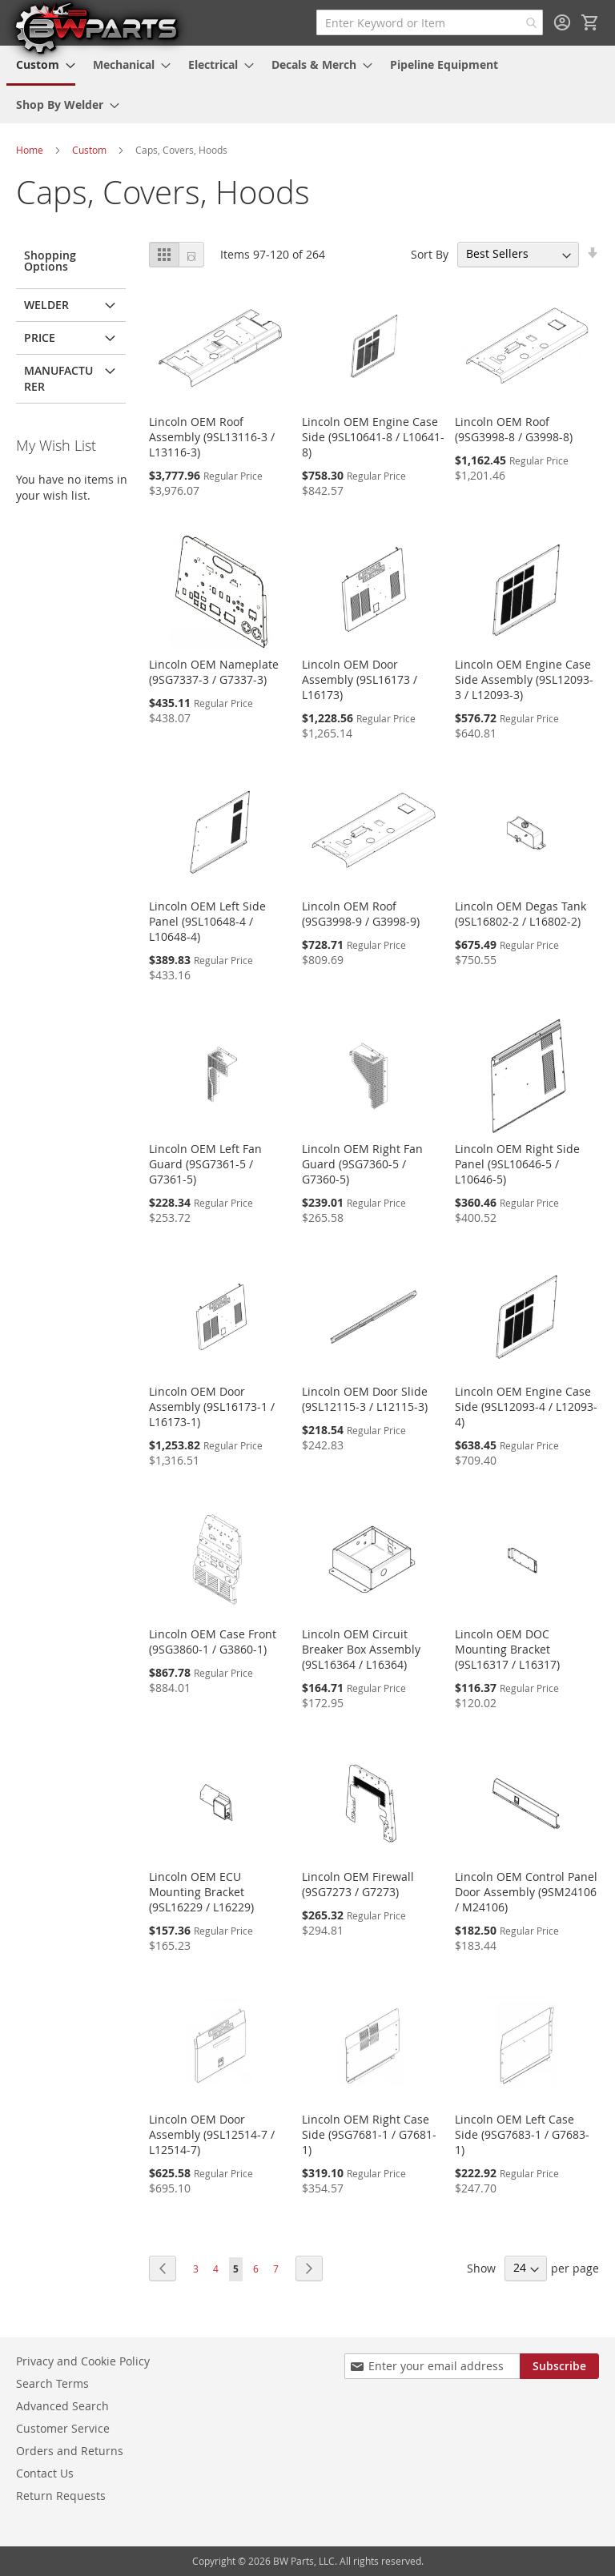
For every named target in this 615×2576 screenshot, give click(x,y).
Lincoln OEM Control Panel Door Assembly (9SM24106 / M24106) (526, 1892)
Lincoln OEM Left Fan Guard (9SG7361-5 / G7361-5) (205, 1164)
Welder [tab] (46, 304)
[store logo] (96, 27)
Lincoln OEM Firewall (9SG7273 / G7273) (358, 1884)
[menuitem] (40, 66)
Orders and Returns (69, 2450)
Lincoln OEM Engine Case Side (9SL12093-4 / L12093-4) (526, 1406)
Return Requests (61, 2495)
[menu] (307, 84)
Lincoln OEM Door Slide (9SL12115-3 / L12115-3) (365, 1399)
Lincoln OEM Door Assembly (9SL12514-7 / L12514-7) (212, 2134)
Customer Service (63, 2428)
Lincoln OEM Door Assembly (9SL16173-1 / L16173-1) (212, 1406)
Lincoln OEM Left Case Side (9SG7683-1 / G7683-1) (522, 2134)
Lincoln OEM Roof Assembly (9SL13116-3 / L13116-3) (212, 437)
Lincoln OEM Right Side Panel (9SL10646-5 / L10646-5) (517, 1164)
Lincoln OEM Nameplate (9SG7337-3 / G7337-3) (214, 672)
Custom (89, 149)
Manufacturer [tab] (58, 378)
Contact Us (45, 2473)
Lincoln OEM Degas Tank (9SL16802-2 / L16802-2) (520, 913)
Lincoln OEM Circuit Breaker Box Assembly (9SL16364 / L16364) (361, 1649)
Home (29, 149)
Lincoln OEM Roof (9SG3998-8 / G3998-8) (514, 429)
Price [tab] (39, 337)
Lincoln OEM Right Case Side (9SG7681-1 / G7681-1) (369, 2134)
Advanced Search (62, 2405)
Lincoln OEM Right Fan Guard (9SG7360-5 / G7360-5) (362, 1164)
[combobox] (429, 22)
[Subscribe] (559, 2366)
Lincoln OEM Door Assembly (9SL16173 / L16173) (359, 679)
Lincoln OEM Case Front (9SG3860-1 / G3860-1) (212, 1641)
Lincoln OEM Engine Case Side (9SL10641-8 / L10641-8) (373, 437)
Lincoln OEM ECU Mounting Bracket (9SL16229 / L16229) (201, 1892)
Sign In (562, 22)
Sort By (429, 253)
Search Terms (52, 2383)
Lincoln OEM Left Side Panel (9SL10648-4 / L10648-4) (207, 921)
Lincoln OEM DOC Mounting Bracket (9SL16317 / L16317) (507, 1649)
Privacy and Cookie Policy (83, 2361)
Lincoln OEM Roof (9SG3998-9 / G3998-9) (361, 913)
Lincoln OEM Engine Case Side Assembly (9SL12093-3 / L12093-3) (524, 679)
